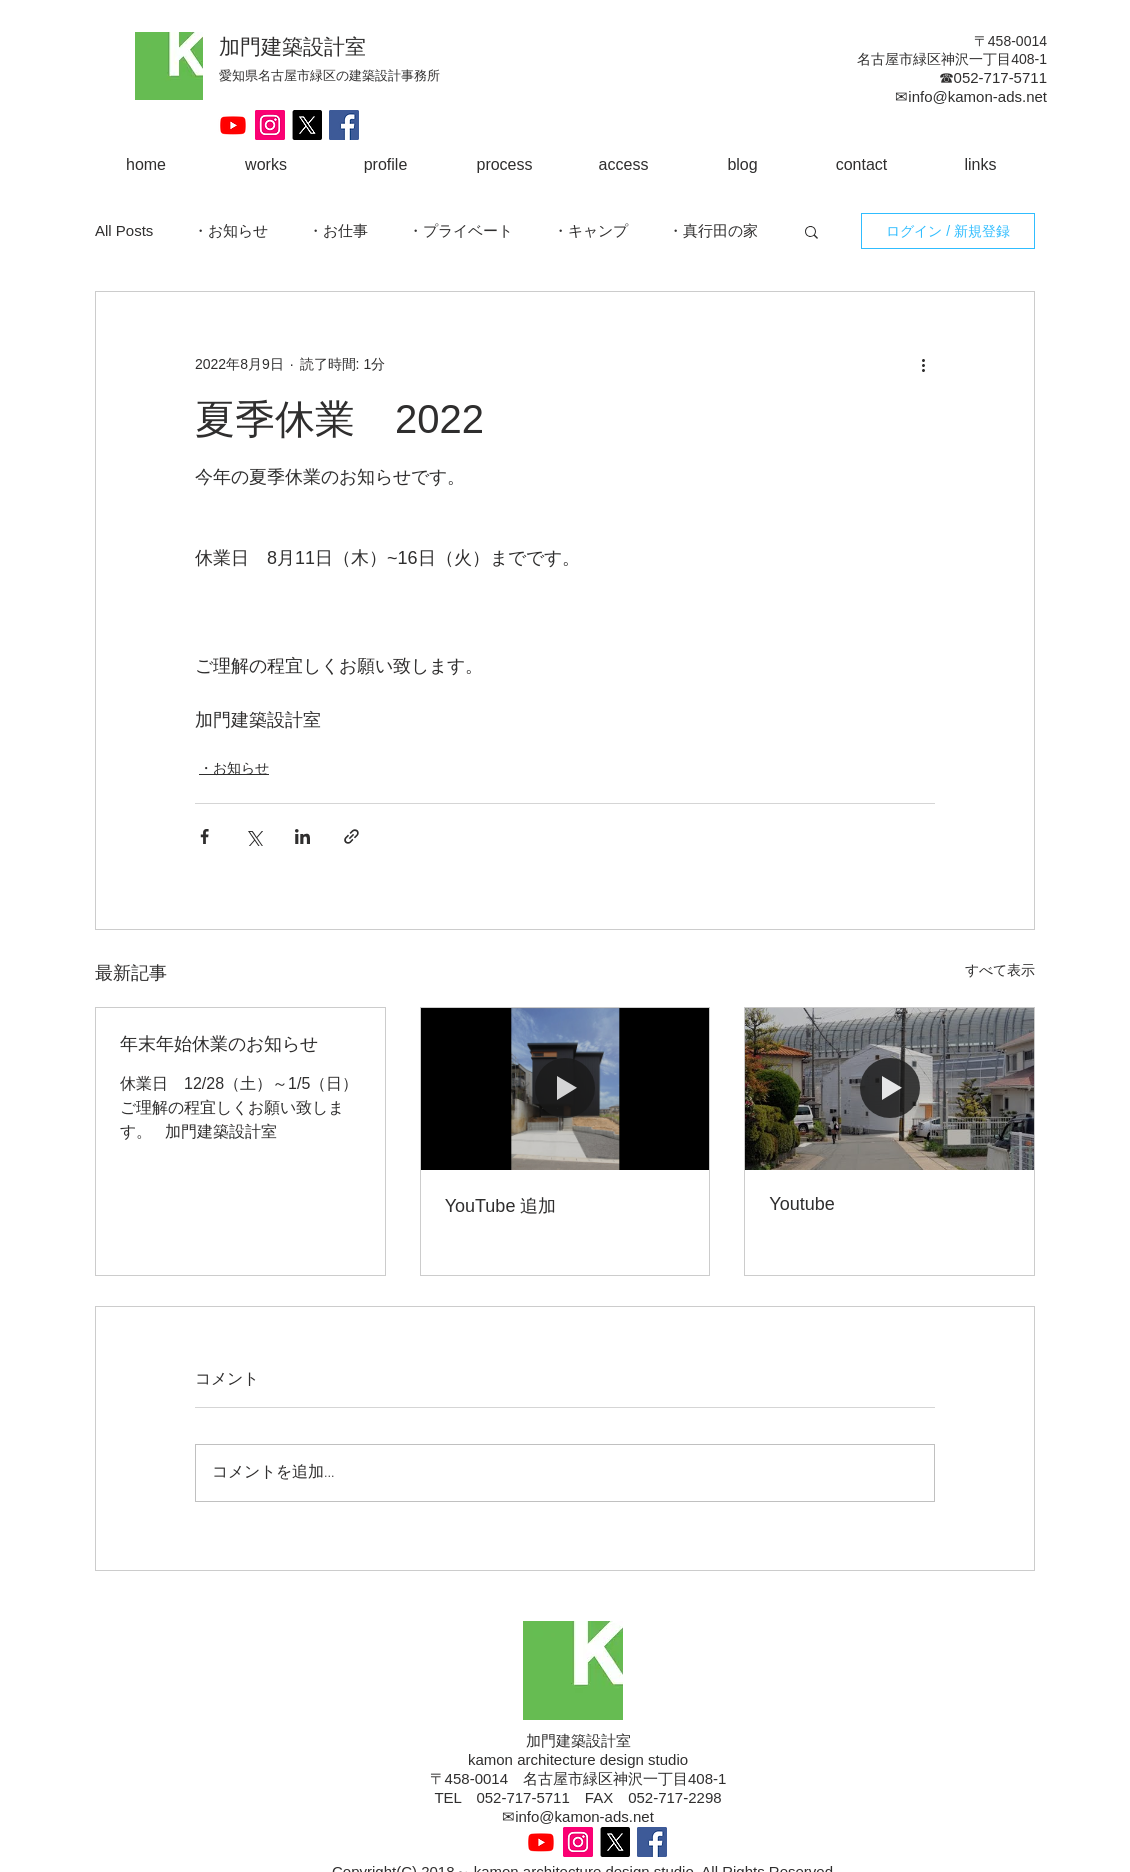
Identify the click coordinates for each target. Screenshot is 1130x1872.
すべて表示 (1000, 970)
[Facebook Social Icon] (344, 125)
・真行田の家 (713, 230)
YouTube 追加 (501, 1206)
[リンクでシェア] (351, 836)
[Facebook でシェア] (204, 836)
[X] (307, 125)
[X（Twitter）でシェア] (253, 836)
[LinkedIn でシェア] (302, 836)
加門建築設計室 (292, 46)
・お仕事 (338, 230)
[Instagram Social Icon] (270, 125)
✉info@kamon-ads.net (578, 1816)
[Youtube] (233, 125)
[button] (811, 231)
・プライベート (460, 230)
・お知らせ (230, 230)
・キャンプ (590, 230)
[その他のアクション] (923, 364)
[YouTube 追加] (565, 1089)
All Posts (124, 230)
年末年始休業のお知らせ (219, 1044)
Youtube (801, 1204)
